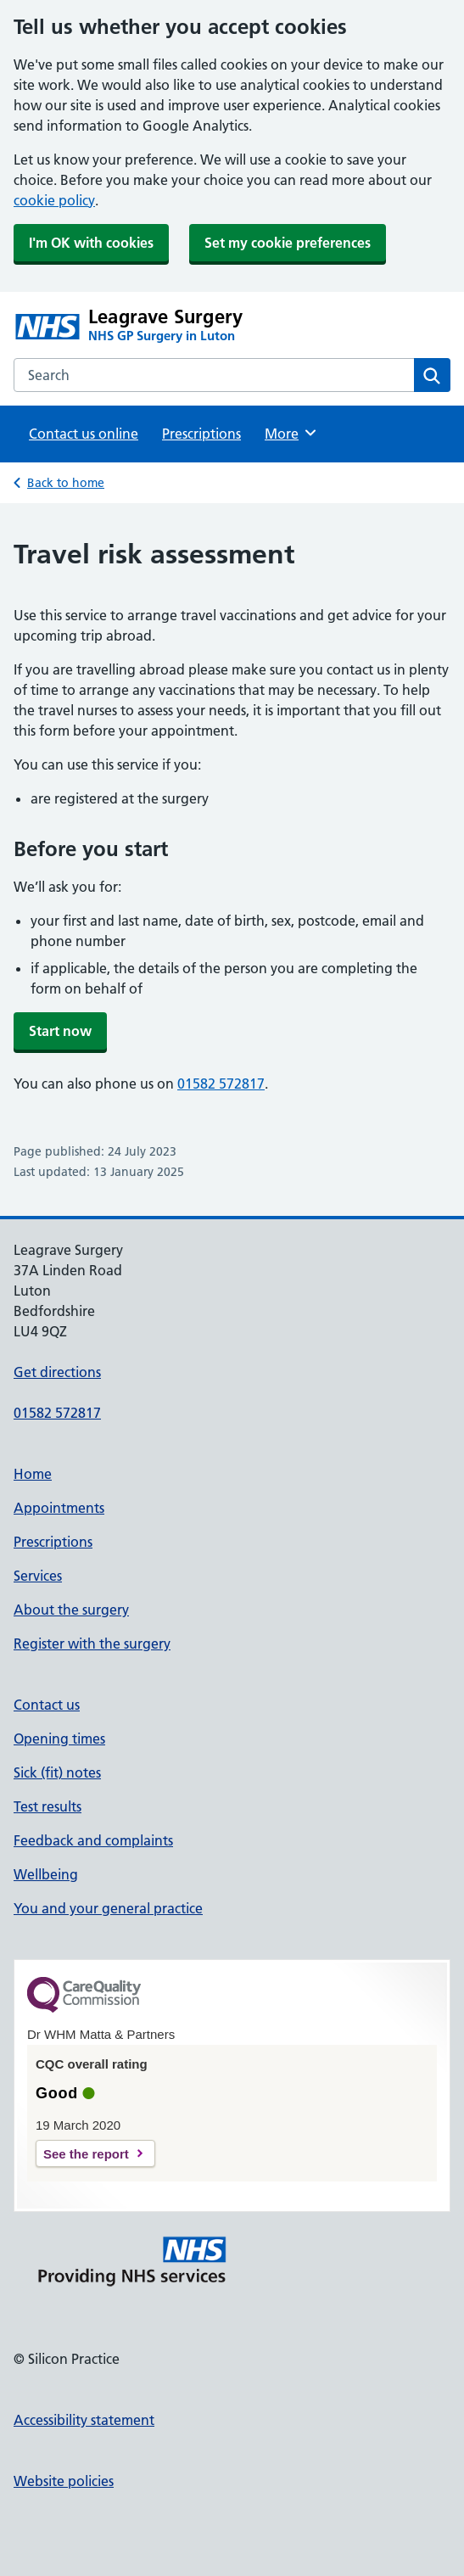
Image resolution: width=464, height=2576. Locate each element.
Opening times (59, 1738)
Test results (47, 1806)
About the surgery (71, 1609)
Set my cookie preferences (287, 242)
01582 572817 (221, 1083)
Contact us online (83, 433)
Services (38, 1575)
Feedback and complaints (93, 1840)
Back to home (65, 482)
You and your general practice (108, 1908)
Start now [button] (60, 1030)
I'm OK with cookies (91, 242)
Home (33, 1473)
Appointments (59, 1507)
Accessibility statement (84, 2419)
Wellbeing (46, 1874)
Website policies (64, 2480)
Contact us (47, 1704)
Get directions (57, 1372)
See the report (86, 2154)
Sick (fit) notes (57, 1772)
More (291, 433)
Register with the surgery (92, 1643)
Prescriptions (201, 433)
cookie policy (54, 200)
